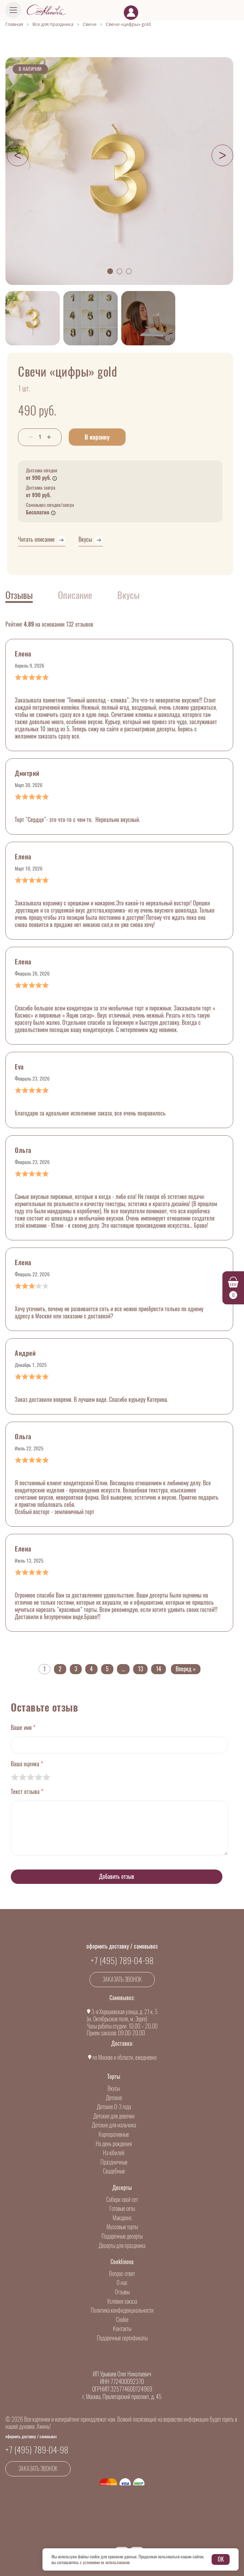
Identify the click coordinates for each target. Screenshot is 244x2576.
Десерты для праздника (122, 2245)
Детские (114, 2098)
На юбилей (114, 2153)
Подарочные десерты (122, 2236)
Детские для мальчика (114, 2125)
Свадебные (114, 2171)
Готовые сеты (122, 2208)
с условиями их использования (105, 2562)
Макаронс (122, 2218)
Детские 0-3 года (114, 2107)
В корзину (97, 437)
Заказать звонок (122, 1979)
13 (140, 1669)
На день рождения (114, 2144)
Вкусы (114, 2088)
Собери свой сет (122, 2199)
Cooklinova (122, 2262)
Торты (113, 2076)
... (123, 1669)
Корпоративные (114, 2134)
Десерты (122, 2187)
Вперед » (186, 1669)
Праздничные (113, 2162)
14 (158, 1669)
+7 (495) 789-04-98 (122, 1960)
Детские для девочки (114, 2116)
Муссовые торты (122, 2227)
